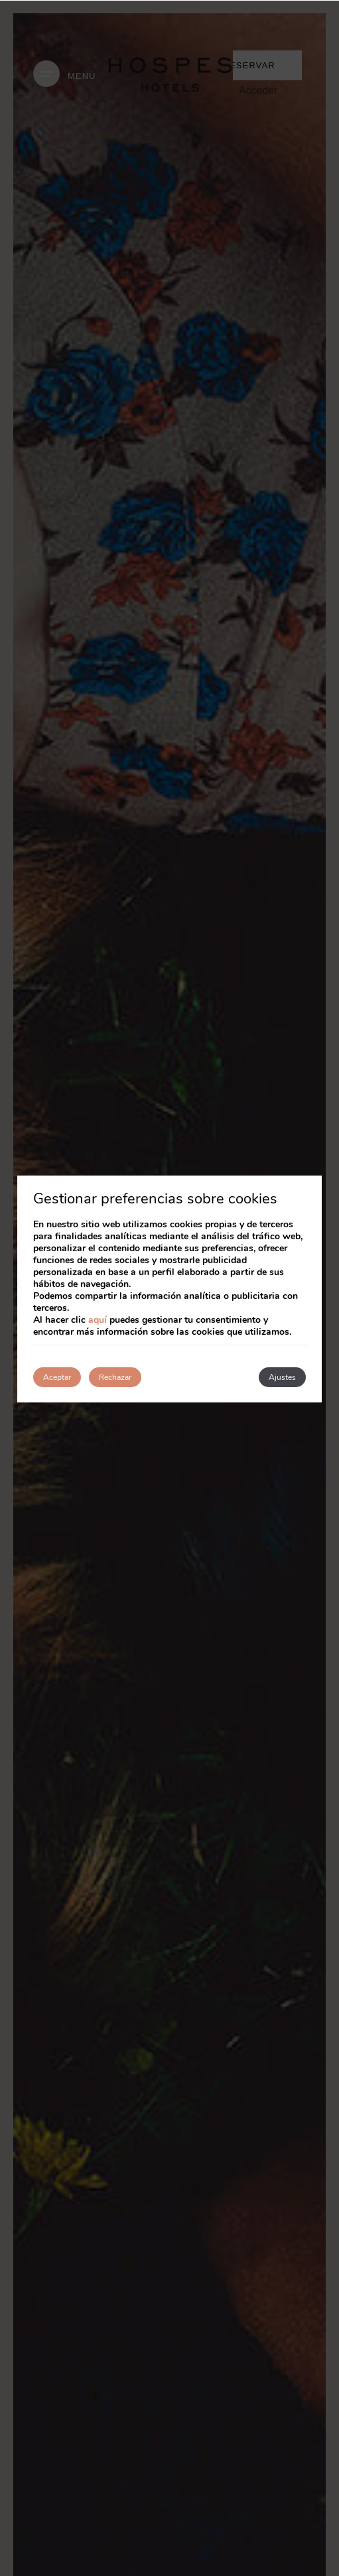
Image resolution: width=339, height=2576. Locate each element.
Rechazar (115, 1377)
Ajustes (282, 1377)
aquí (97, 1320)
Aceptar (57, 1377)
